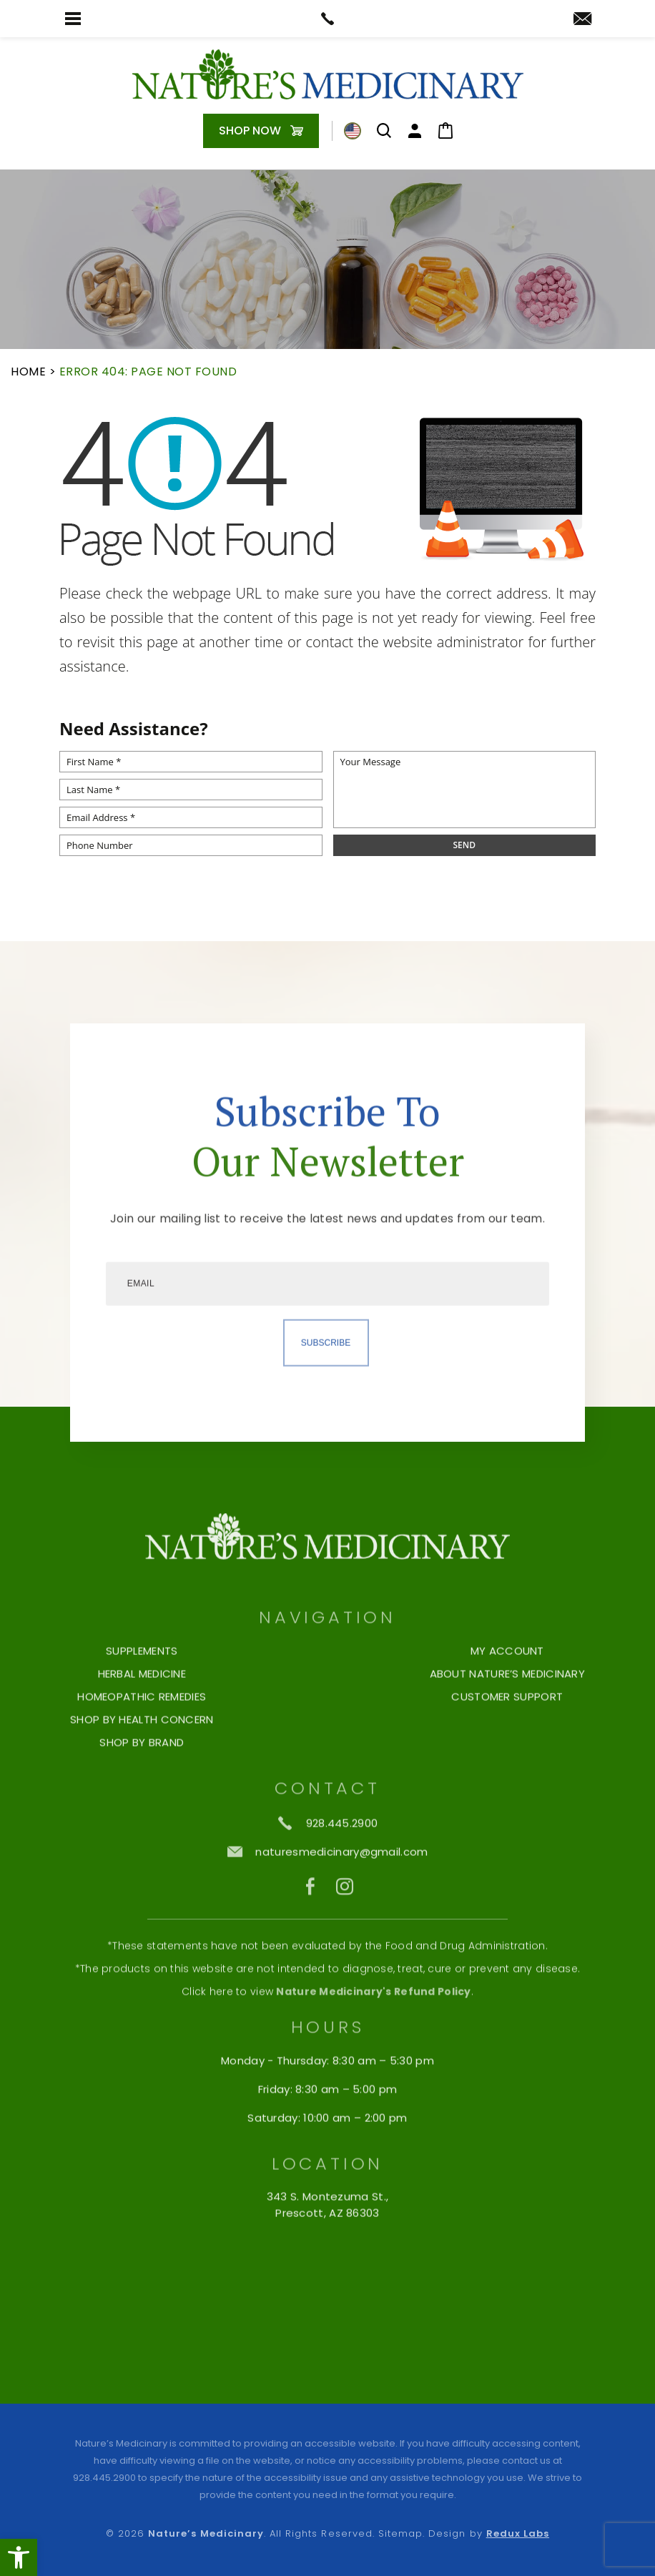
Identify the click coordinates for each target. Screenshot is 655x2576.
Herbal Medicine (142, 1707)
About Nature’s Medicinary (508, 1707)
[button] (18, 2557)
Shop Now (250, 130)
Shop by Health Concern (142, 1753)
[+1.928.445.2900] (327, 1857)
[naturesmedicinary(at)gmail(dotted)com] (582, 20)
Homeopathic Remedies (141, 1730)
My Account (507, 1684)
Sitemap (400, 2533)
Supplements (141, 1684)
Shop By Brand (141, 1776)
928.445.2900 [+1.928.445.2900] (104, 2477)
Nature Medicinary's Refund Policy (373, 2025)
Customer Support (507, 1730)
